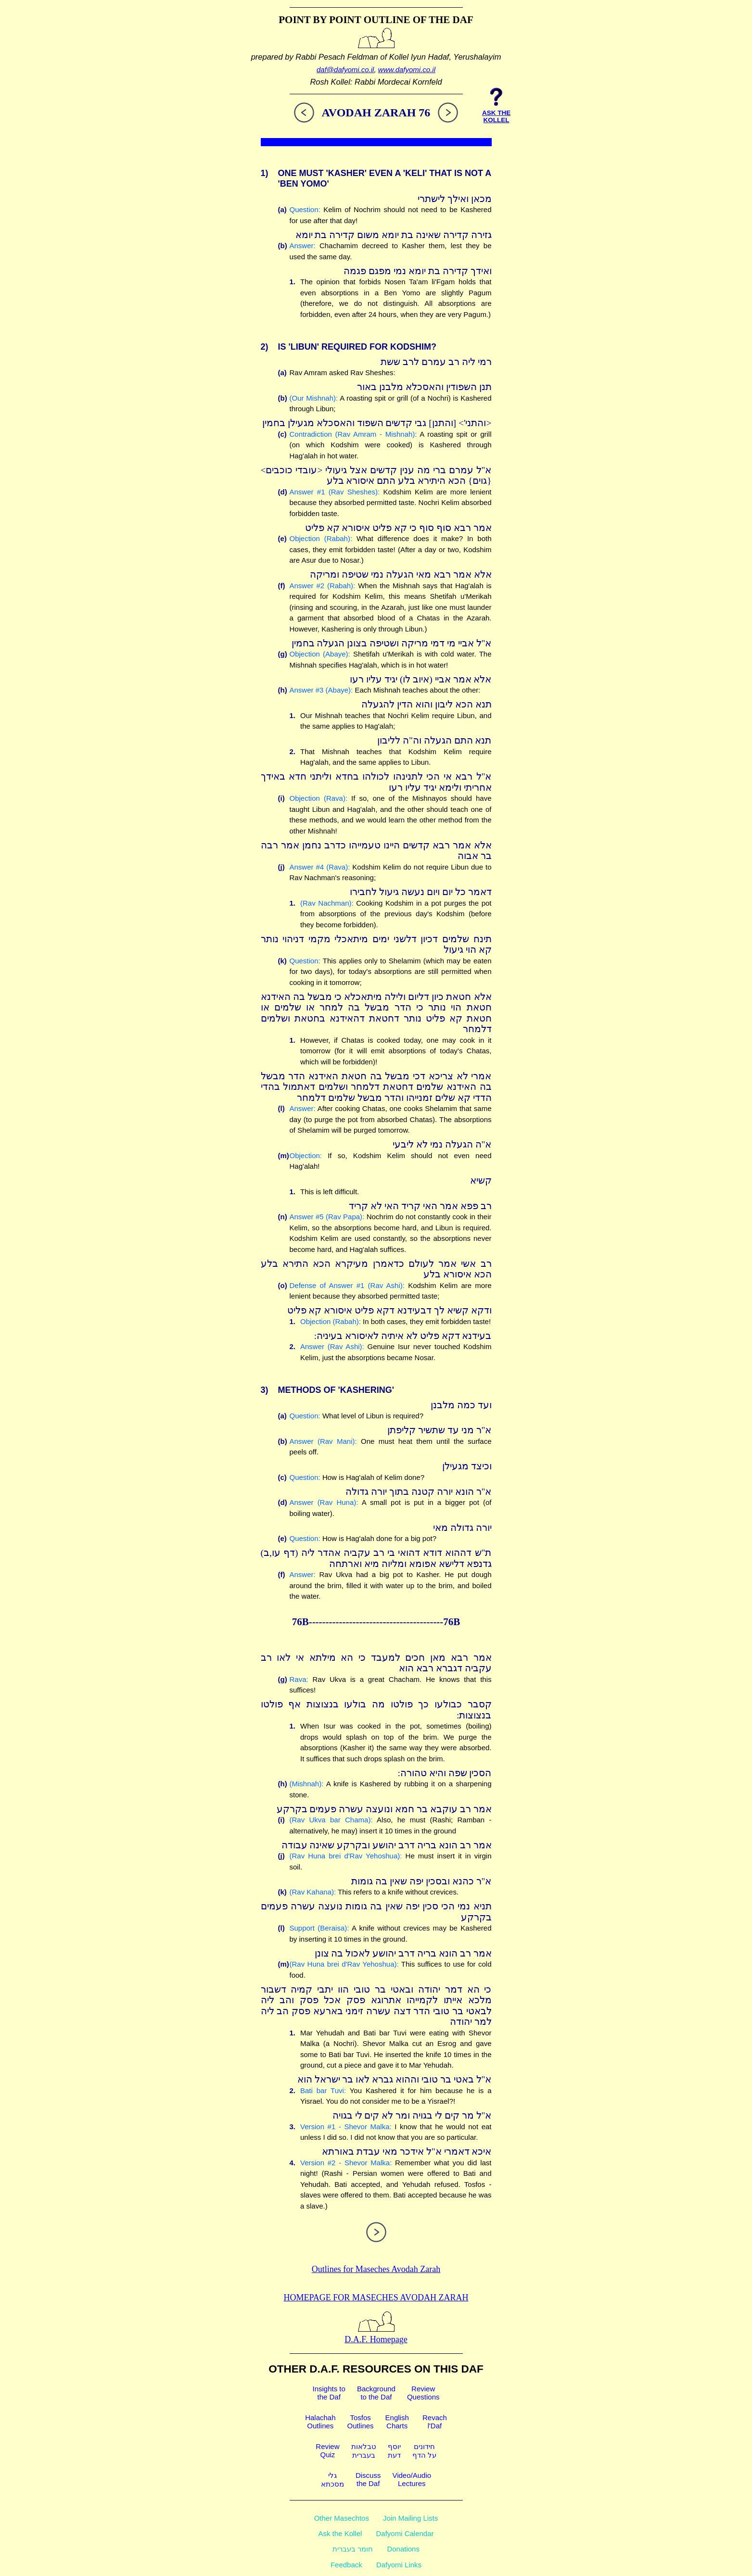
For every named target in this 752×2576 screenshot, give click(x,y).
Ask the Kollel (340, 2533)
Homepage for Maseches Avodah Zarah (375, 2297)
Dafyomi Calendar (405, 2533)
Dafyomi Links (398, 2565)
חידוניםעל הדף (424, 2450)
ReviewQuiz (327, 2450)
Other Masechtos (341, 2518)
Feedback (346, 2565)
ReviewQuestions (423, 2393)
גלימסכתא (332, 2479)
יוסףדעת (394, 2450)
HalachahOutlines (320, 2421)
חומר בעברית (352, 2549)
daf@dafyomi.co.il (345, 69)
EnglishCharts (397, 2421)
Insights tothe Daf (329, 2393)
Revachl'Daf (434, 2421)
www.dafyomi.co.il (406, 69)
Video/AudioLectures (411, 2479)
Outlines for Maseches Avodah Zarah (376, 2269)
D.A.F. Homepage (376, 2334)
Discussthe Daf (368, 2479)
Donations (403, 2549)
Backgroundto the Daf (376, 2393)
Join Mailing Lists (410, 2518)
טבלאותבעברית (363, 2450)
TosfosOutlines (360, 2421)
